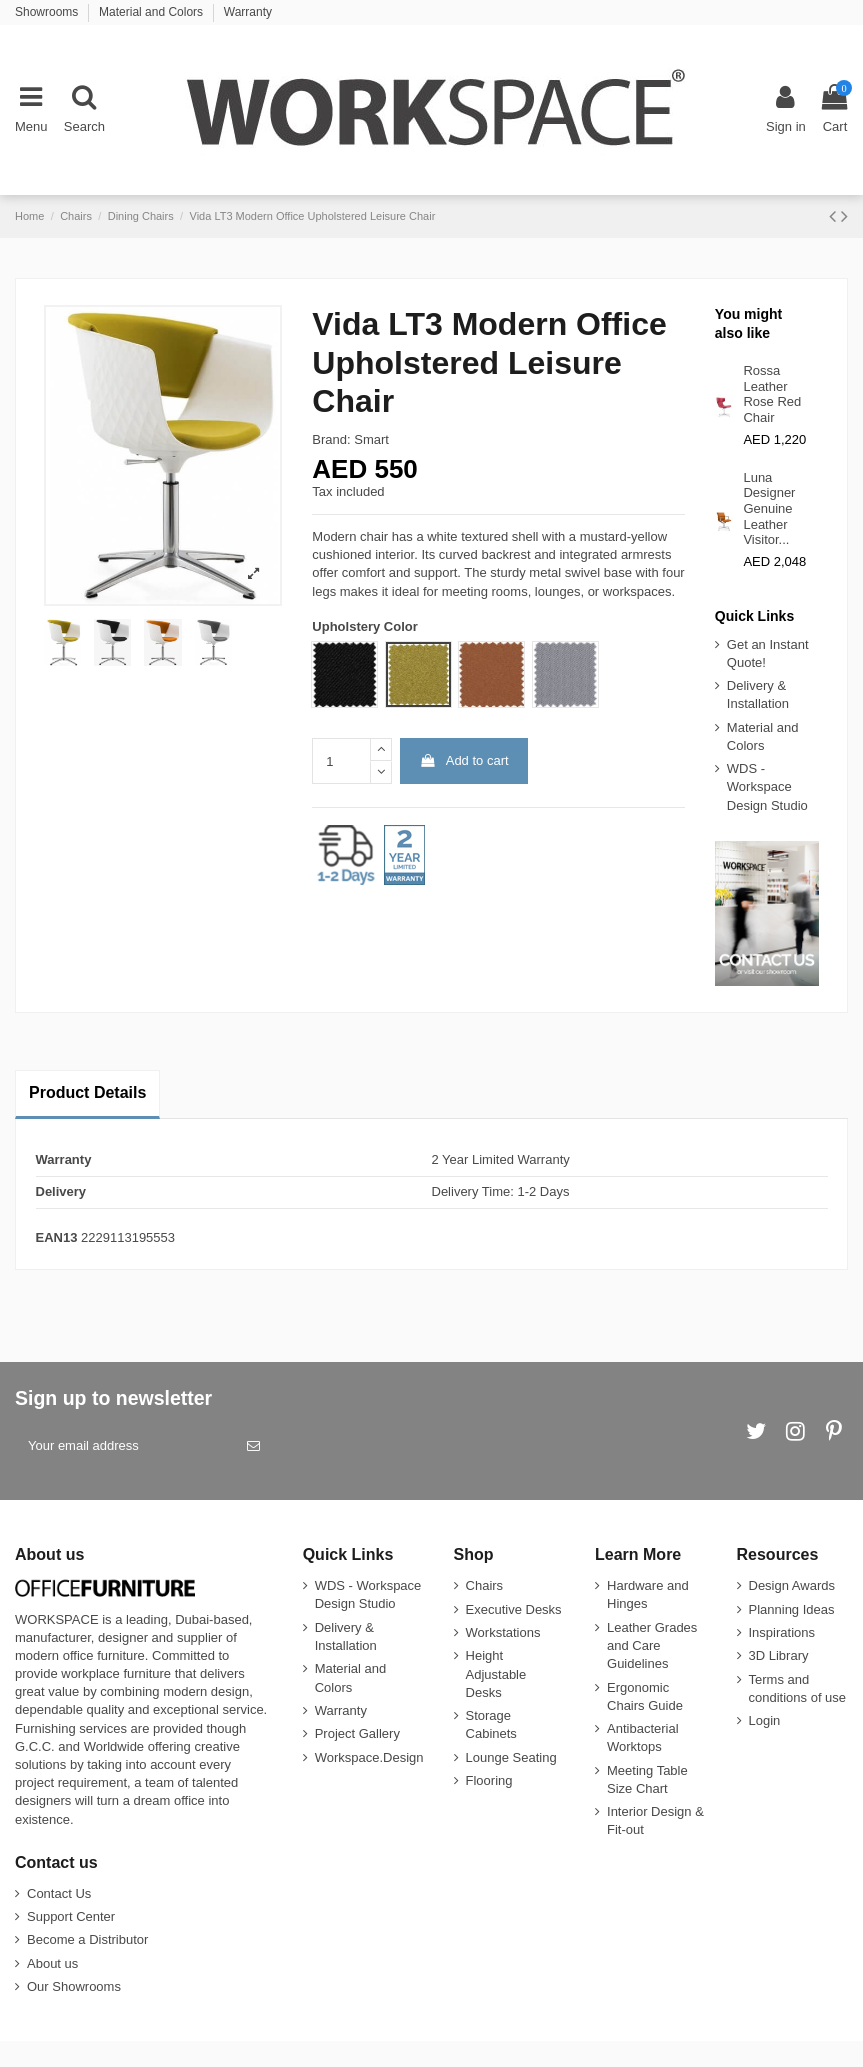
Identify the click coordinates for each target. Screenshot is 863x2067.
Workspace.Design (369, 1757)
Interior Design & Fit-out (655, 1820)
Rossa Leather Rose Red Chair (772, 394)
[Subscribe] (253, 1446)
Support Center (71, 1916)
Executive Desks (514, 1609)
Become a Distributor (87, 1939)
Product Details (87, 1092)
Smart (371, 439)
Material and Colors (152, 12)
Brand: (331, 439)
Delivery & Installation (758, 694)
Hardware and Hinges (648, 1594)
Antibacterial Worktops (643, 1737)
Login (765, 1720)
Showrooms (48, 12)
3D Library (779, 1655)
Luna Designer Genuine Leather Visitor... (769, 508)
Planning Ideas (792, 1609)
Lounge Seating (511, 1757)
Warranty (248, 12)
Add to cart (464, 760)
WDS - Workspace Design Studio (767, 786)
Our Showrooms (74, 1986)
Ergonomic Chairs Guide (645, 1696)
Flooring (489, 1780)
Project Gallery (357, 1733)
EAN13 (57, 1237)
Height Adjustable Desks (496, 1673)
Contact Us (59, 1893)
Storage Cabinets (491, 1724)
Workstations (503, 1632)
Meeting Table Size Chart (647, 1779)
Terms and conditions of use (798, 1688)
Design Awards (792, 1585)
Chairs (485, 1585)
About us (52, 1963)
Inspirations (782, 1632)
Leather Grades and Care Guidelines (652, 1645)
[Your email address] (124, 1446)
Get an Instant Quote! (768, 653)
